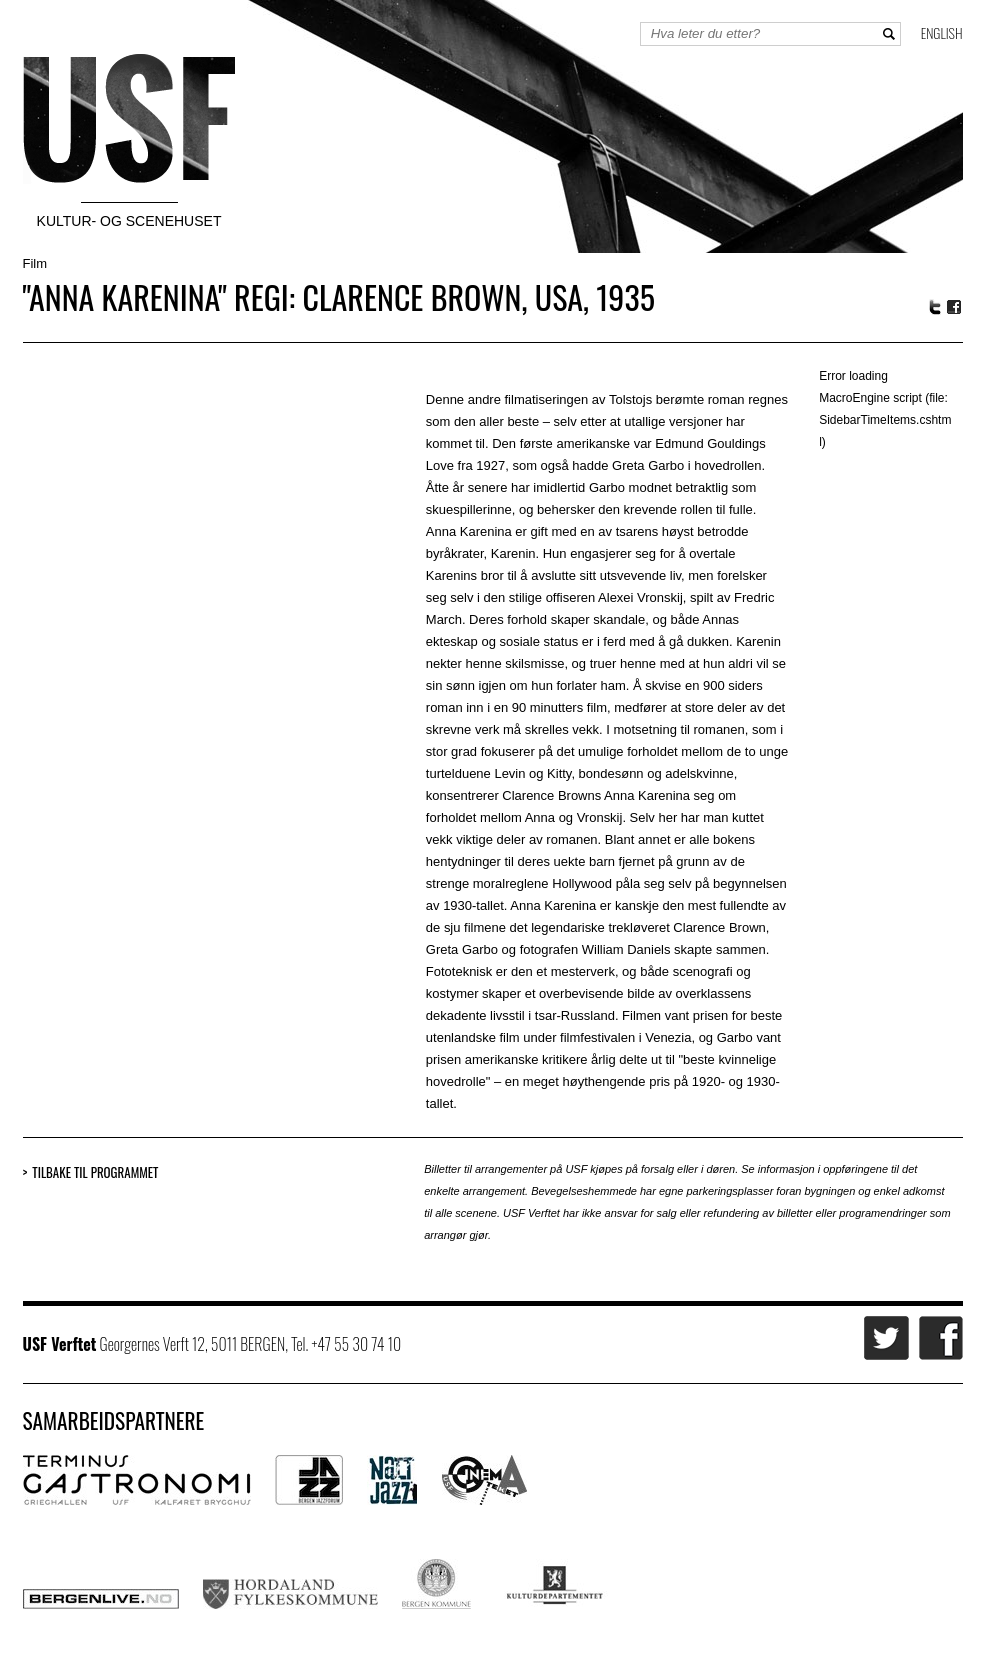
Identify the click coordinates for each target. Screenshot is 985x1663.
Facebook (955, 307)
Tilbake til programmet (95, 1172)
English (942, 32)
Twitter (935, 307)
